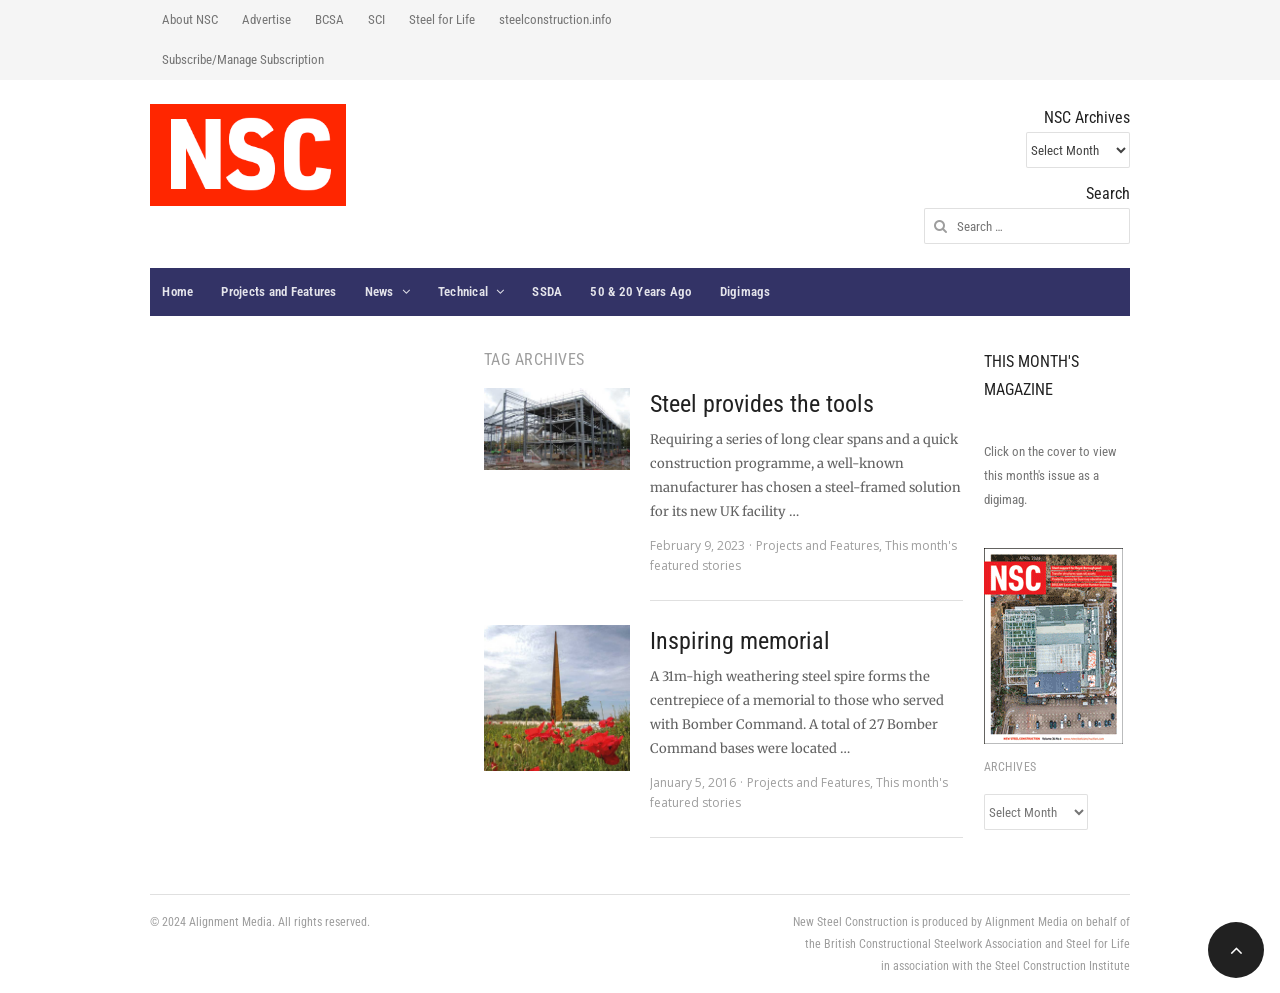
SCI (376, 19)
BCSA (329, 19)
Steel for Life (442, 19)
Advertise (266, 19)
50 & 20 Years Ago (640, 291)
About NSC (190, 19)
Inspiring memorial (740, 641)
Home (177, 291)
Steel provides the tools (762, 404)
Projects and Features (278, 291)
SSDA (547, 291)
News (379, 291)
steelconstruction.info (555, 19)
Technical (463, 291)
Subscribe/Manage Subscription (243, 59)
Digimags (745, 291)
